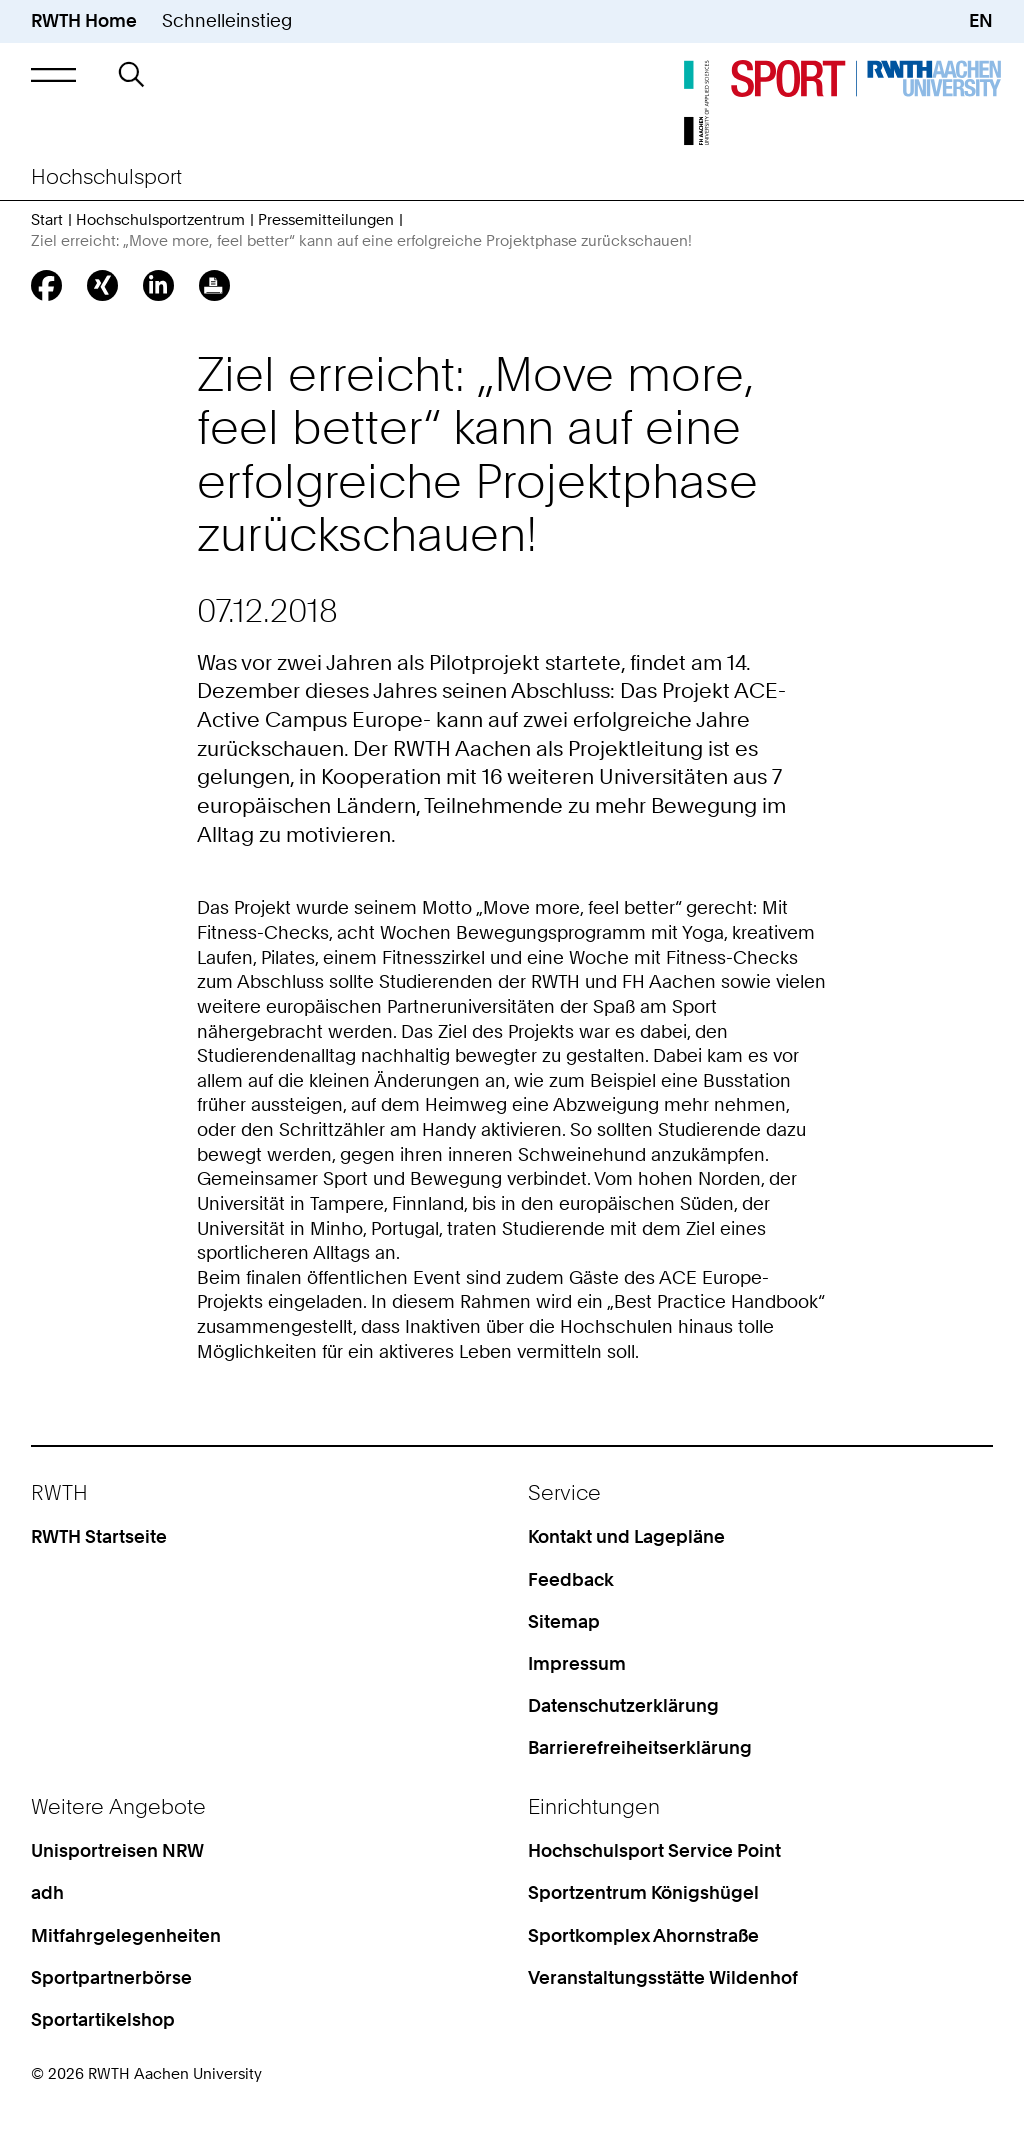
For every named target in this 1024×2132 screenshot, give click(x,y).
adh (47, 1892)
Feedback (571, 1579)
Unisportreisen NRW (117, 1850)
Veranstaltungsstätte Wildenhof (663, 1977)
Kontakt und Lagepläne (626, 1536)
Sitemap (564, 1621)
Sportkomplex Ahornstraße (643, 1935)
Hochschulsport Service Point (654, 1850)
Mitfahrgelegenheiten (126, 1935)
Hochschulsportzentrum (160, 220)
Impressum (577, 1663)
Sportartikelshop (103, 2019)
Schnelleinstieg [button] (227, 20)
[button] (53, 74)
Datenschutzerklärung (623, 1705)
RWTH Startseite (99, 1536)
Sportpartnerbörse (111, 1977)
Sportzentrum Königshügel (643, 1892)
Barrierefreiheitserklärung (640, 1747)
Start (47, 220)
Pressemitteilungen (326, 220)
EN (981, 20)
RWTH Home (84, 20)
